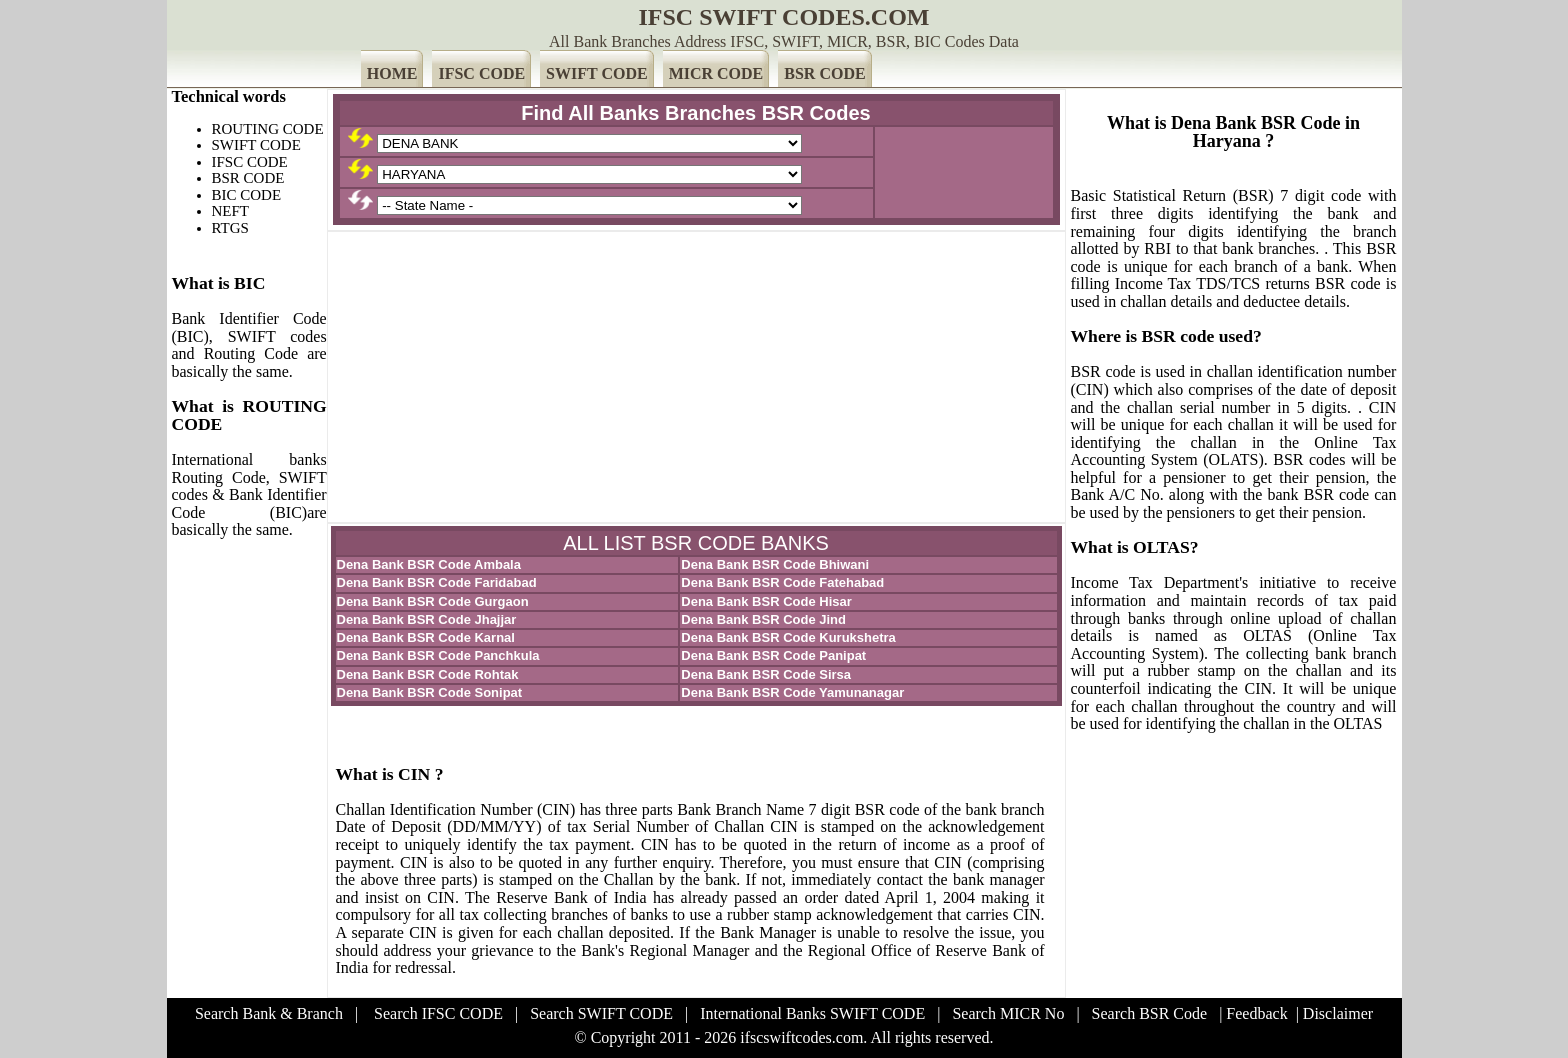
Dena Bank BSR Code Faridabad (437, 582)
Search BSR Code (1150, 1013)
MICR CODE (716, 73)
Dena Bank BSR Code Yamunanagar (792, 692)
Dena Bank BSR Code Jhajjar (427, 619)
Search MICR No (1008, 1013)
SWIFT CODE (597, 73)
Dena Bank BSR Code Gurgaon (433, 601)
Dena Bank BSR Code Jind (763, 619)
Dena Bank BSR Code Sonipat (430, 692)
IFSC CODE (481, 73)
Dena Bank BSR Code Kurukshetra (788, 637)
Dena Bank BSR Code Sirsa (766, 674)
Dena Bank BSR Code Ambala (429, 564)
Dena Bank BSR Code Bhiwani (775, 564)
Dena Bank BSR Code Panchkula (438, 655)
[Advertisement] (696, 377)
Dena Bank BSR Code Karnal (426, 637)
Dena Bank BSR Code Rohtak (428, 674)
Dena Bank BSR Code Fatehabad (782, 582)
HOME (392, 73)
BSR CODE (824, 73)
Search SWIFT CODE (601, 1013)
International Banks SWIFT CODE (812, 1013)
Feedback (1256, 1013)
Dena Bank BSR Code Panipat (773, 655)
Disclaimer (1338, 1013)
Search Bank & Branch (269, 1013)
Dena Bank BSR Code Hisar (766, 601)
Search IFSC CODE (438, 1013)
